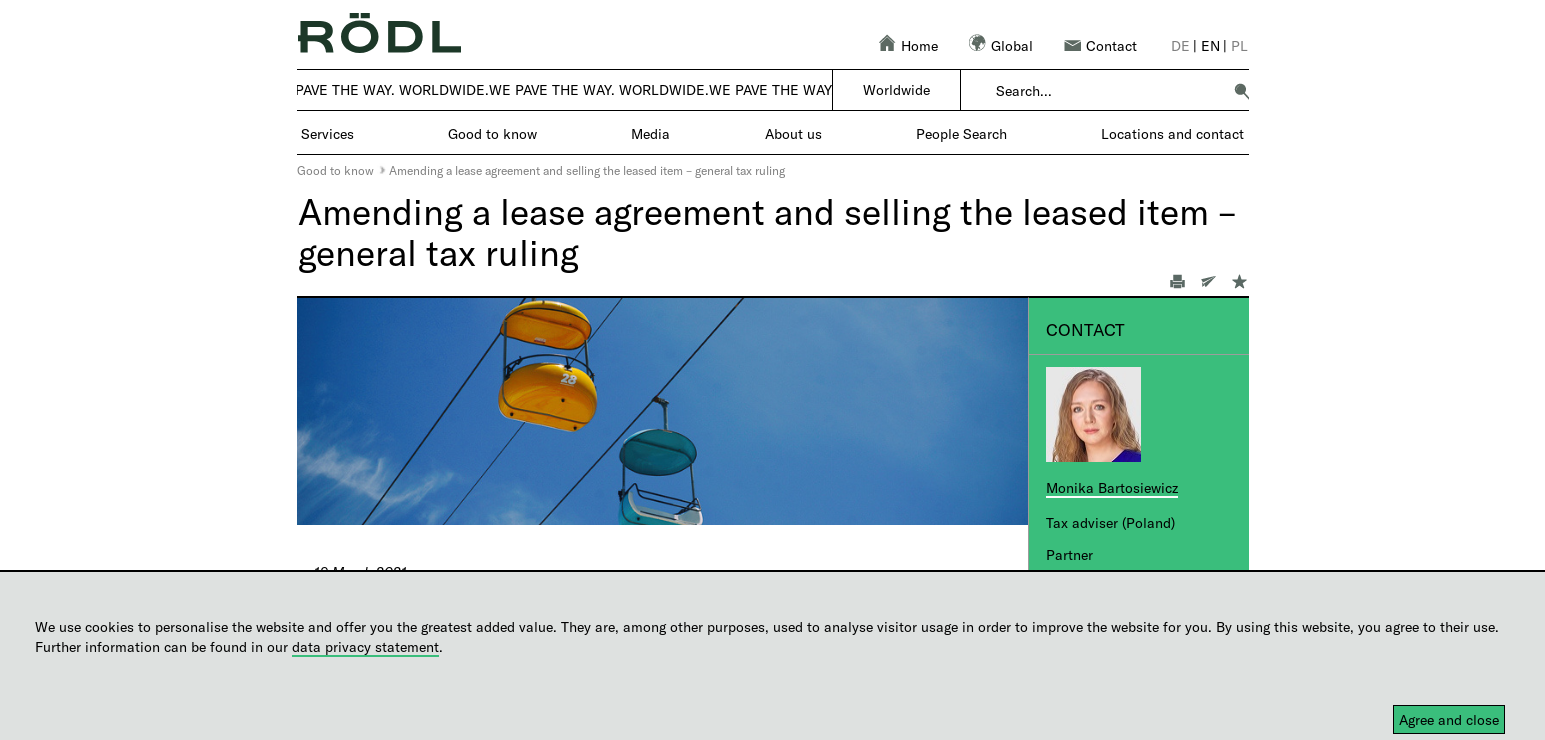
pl (1239, 45)
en (1210, 45)
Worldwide (896, 89)
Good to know (335, 170)
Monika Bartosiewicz (1112, 487)
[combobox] (1108, 91)
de (1180, 45)
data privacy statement (365, 646)
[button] (1242, 91)
